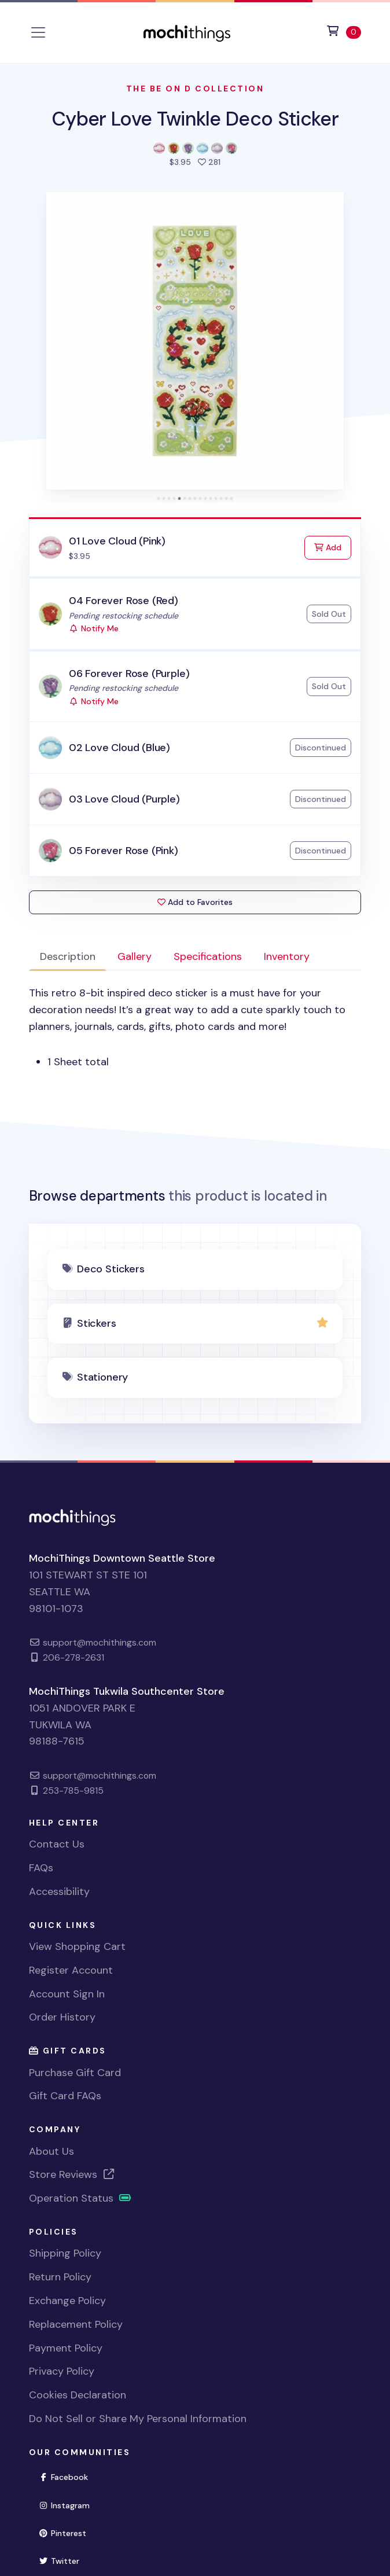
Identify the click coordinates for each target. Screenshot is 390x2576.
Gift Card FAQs (65, 2096)
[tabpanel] (195, 1027)
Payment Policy (65, 2348)
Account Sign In (67, 1994)
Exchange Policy (67, 2301)
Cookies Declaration (77, 2395)
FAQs (41, 1868)
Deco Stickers (111, 1269)
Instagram (69, 2504)
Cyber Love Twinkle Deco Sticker (195, 118)
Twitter (64, 2560)
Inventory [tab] (287, 956)
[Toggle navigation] (38, 32)
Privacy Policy (61, 2371)
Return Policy (60, 2277)
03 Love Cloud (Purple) (124, 799)
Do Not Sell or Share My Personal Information (137, 2419)
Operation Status (80, 2198)
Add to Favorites (195, 902)
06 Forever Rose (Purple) (129, 673)
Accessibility (59, 1891)
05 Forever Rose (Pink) (123, 851)
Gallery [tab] (134, 956)
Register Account (71, 1970)
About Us (51, 2151)
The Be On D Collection (195, 88)
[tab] (158, 498)
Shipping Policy (65, 2253)
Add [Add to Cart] (332, 546)
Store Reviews (72, 2174)
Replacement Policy (76, 2324)
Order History (62, 2017)
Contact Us (56, 1844)
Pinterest (68, 2532)
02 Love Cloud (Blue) (119, 748)
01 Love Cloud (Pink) (117, 541)
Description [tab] (67, 956)
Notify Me (94, 628)
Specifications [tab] (208, 956)
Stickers (96, 1323)
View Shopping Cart (77, 1946)
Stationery (102, 1377)
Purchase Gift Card (75, 2073)
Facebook (68, 2476)
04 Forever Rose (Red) (123, 601)
